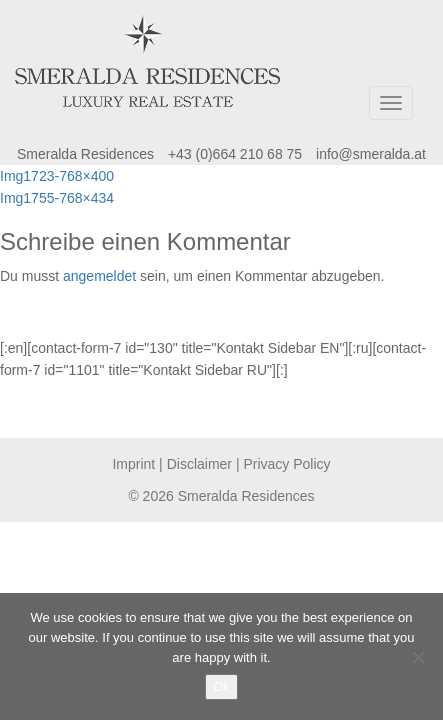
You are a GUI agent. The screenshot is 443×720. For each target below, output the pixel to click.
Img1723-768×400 (57, 176)
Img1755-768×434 (57, 198)
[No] (418, 657)
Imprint (133, 464)
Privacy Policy (286, 464)
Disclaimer (199, 464)
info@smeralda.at (371, 154)
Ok (221, 686)
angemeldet (99, 276)
